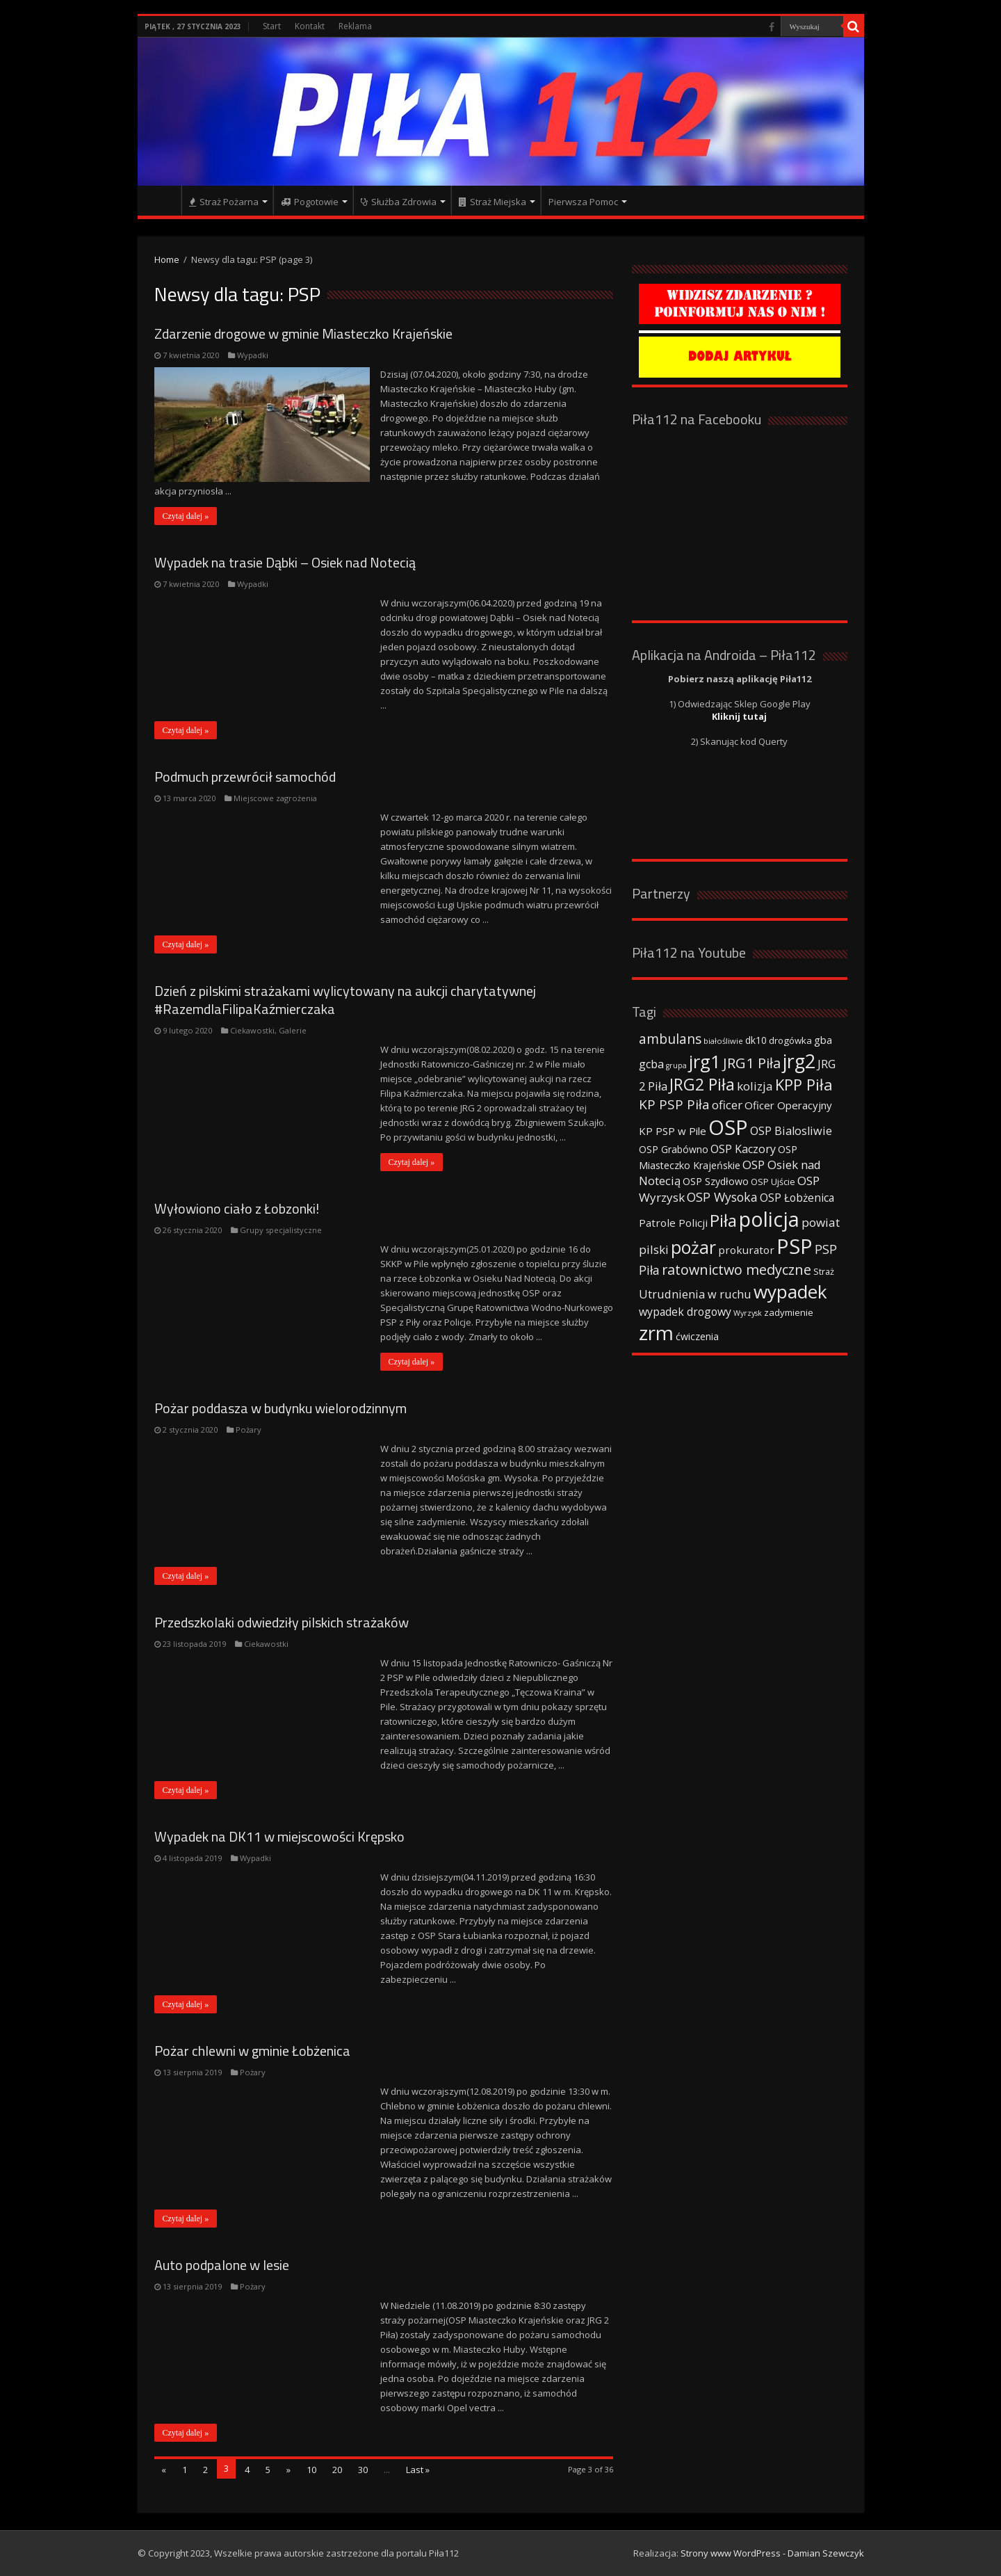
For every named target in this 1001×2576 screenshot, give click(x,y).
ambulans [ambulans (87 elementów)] (670, 1038)
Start (272, 26)
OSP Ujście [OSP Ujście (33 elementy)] (773, 1182)
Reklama (355, 26)
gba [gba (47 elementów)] (823, 1040)
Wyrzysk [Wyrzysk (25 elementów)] (747, 1313)
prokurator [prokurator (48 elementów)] (746, 1250)
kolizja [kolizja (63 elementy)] (755, 1086)
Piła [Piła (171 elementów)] (723, 1220)
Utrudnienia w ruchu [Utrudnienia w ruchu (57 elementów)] (695, 1294)
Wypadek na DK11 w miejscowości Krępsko (279, 1836)
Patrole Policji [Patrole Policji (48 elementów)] (673, 1223)
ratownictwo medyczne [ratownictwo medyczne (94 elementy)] (736, 1269)
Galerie (293, 1030)
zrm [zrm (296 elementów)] (656, 1332)
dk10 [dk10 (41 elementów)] (756, 1040)
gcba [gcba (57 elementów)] (651, 1064)
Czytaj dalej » (186, 516)
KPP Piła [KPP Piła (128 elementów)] (804, 1084)
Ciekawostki (252, 1030)
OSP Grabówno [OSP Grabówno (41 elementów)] (673, 1149)
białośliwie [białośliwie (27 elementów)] (723, 1041)
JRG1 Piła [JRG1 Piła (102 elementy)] (752, 1062)
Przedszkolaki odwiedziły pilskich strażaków (281, 1622)
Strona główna (163, 200)
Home (166, 259)
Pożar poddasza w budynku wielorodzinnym (280, 1408)
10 (311, 2469)
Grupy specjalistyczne (281, 1230)
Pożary (248, 1429)
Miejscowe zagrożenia (275, 798)
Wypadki (252, 355)
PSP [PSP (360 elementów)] (794, 1246)
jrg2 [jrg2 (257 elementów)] (799, 1061)
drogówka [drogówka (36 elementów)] (790, 1040)
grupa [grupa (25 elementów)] (676, 1065)
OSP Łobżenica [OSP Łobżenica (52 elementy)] (797, 1197)
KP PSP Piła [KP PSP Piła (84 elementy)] (674, 1104)
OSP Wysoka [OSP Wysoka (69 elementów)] (722, 1197)
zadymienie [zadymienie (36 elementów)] (788, 1312)
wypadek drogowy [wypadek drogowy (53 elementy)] (685, 1311)
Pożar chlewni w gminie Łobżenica (252, 2050)
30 (363, 2469)
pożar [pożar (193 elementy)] (693, 1247)
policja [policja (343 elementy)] (769, 1218)
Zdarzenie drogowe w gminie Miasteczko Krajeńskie (303, 333)
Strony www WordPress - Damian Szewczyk (772, 2553)
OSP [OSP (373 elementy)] (728, 1127)
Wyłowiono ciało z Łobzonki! (236, 1208)
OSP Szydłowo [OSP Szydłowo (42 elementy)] (716, 1181)
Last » (418, 2469)
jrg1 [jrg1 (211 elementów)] (705, 1061)
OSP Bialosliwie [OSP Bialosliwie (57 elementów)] (791, 1130)
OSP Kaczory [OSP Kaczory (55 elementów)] (743, 1149)
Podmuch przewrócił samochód (245, 776)
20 (337, 2469)
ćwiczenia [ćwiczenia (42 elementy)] (697, 1336)
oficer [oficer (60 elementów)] (727, 1105)
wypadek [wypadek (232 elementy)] (790, 1291)
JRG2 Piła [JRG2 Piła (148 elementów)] (702, 1084)
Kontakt (310, 26)
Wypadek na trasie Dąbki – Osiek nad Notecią (285, 562)
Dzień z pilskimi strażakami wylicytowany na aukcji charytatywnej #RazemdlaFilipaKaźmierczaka (345, 1000)
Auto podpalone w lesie (221, 2265)
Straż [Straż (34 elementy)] (823, 1271)
